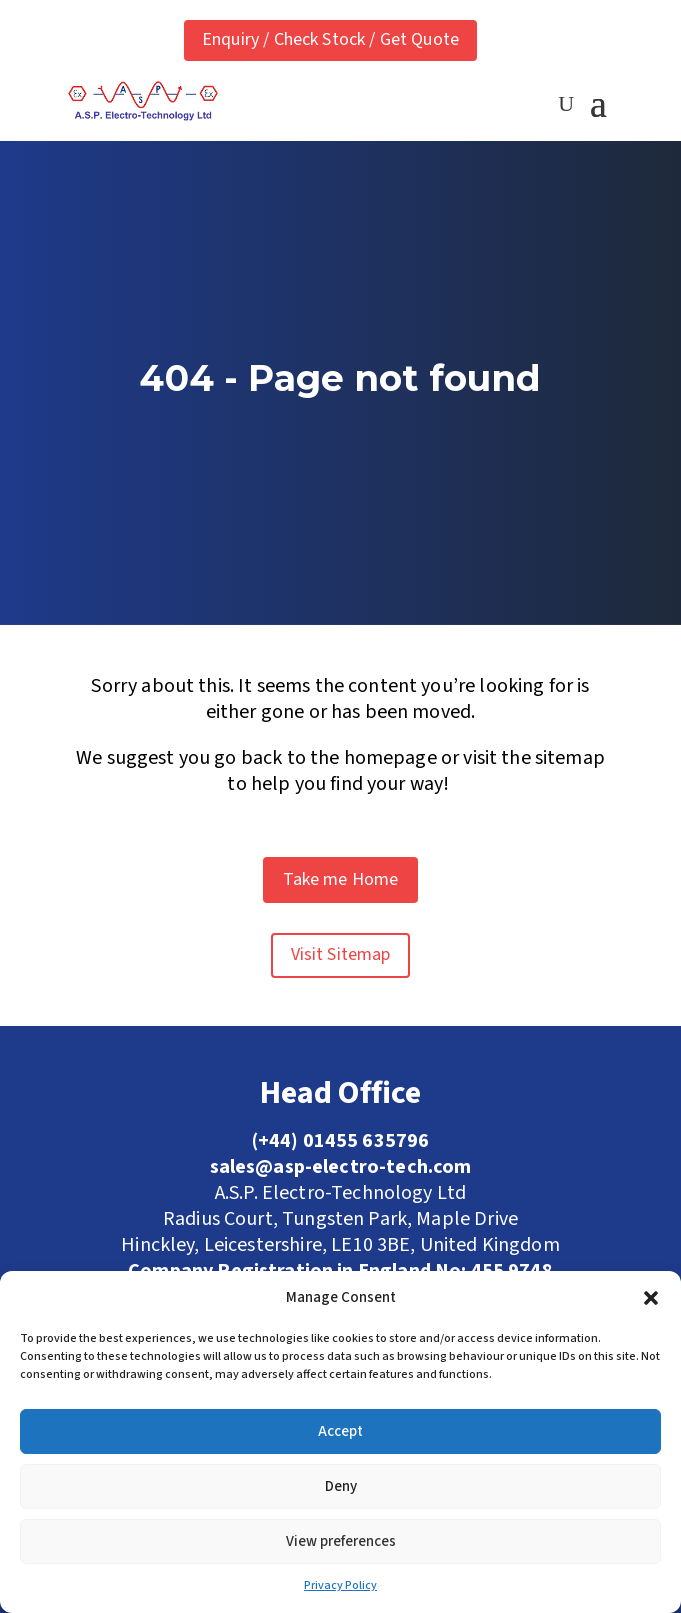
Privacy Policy (340, 1585)
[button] (651, 1298)
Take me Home (341, 879)
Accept (340, 1431)
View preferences (341, 1541)
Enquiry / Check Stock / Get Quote (330, 39)
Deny (341, 1486)
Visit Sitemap (341, 954)
